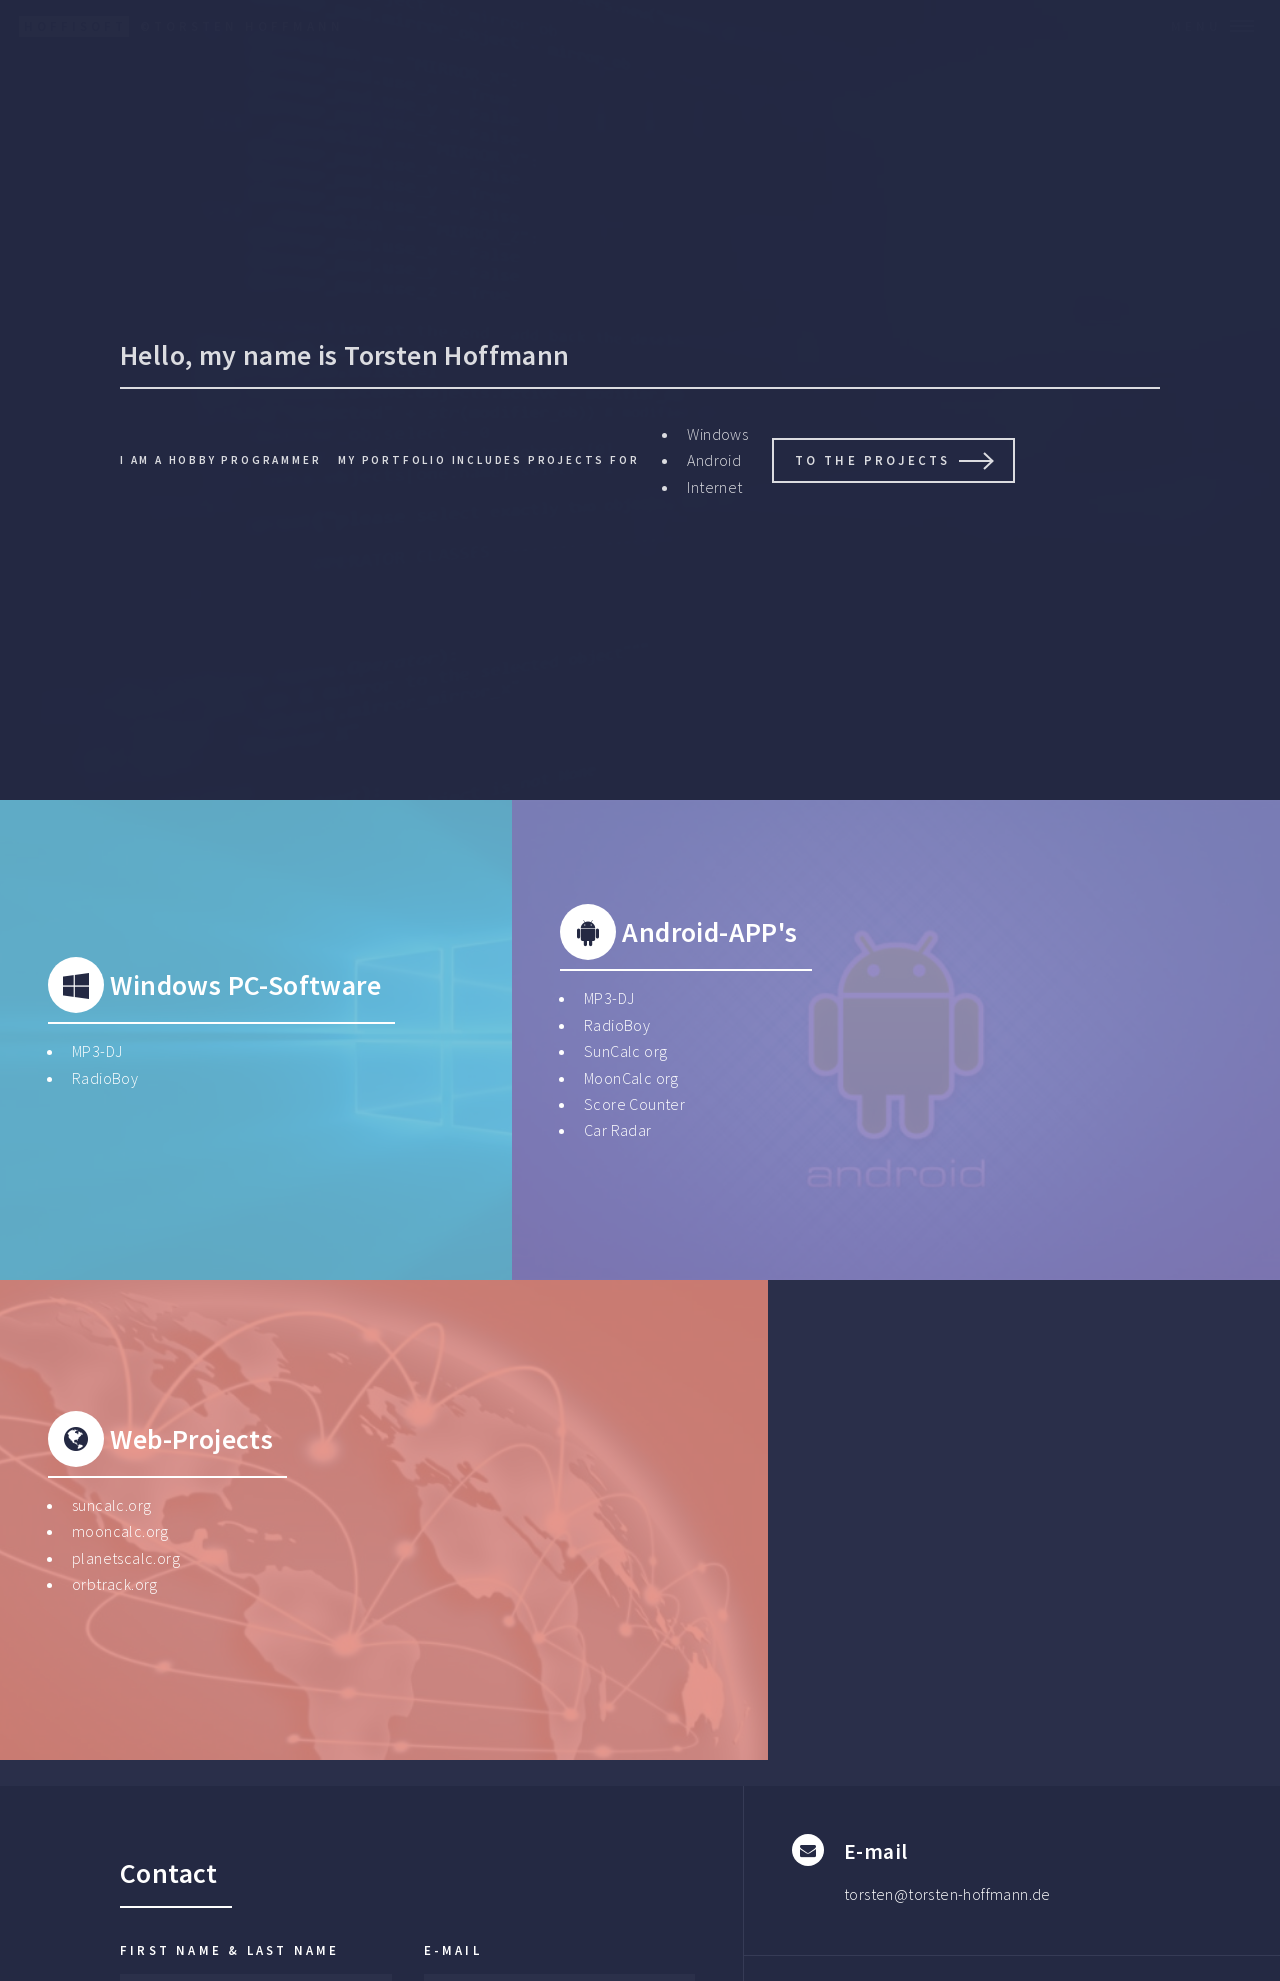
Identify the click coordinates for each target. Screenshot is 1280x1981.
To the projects (873, 460)
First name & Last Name (229, 1950)
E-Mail (453, 1950)
